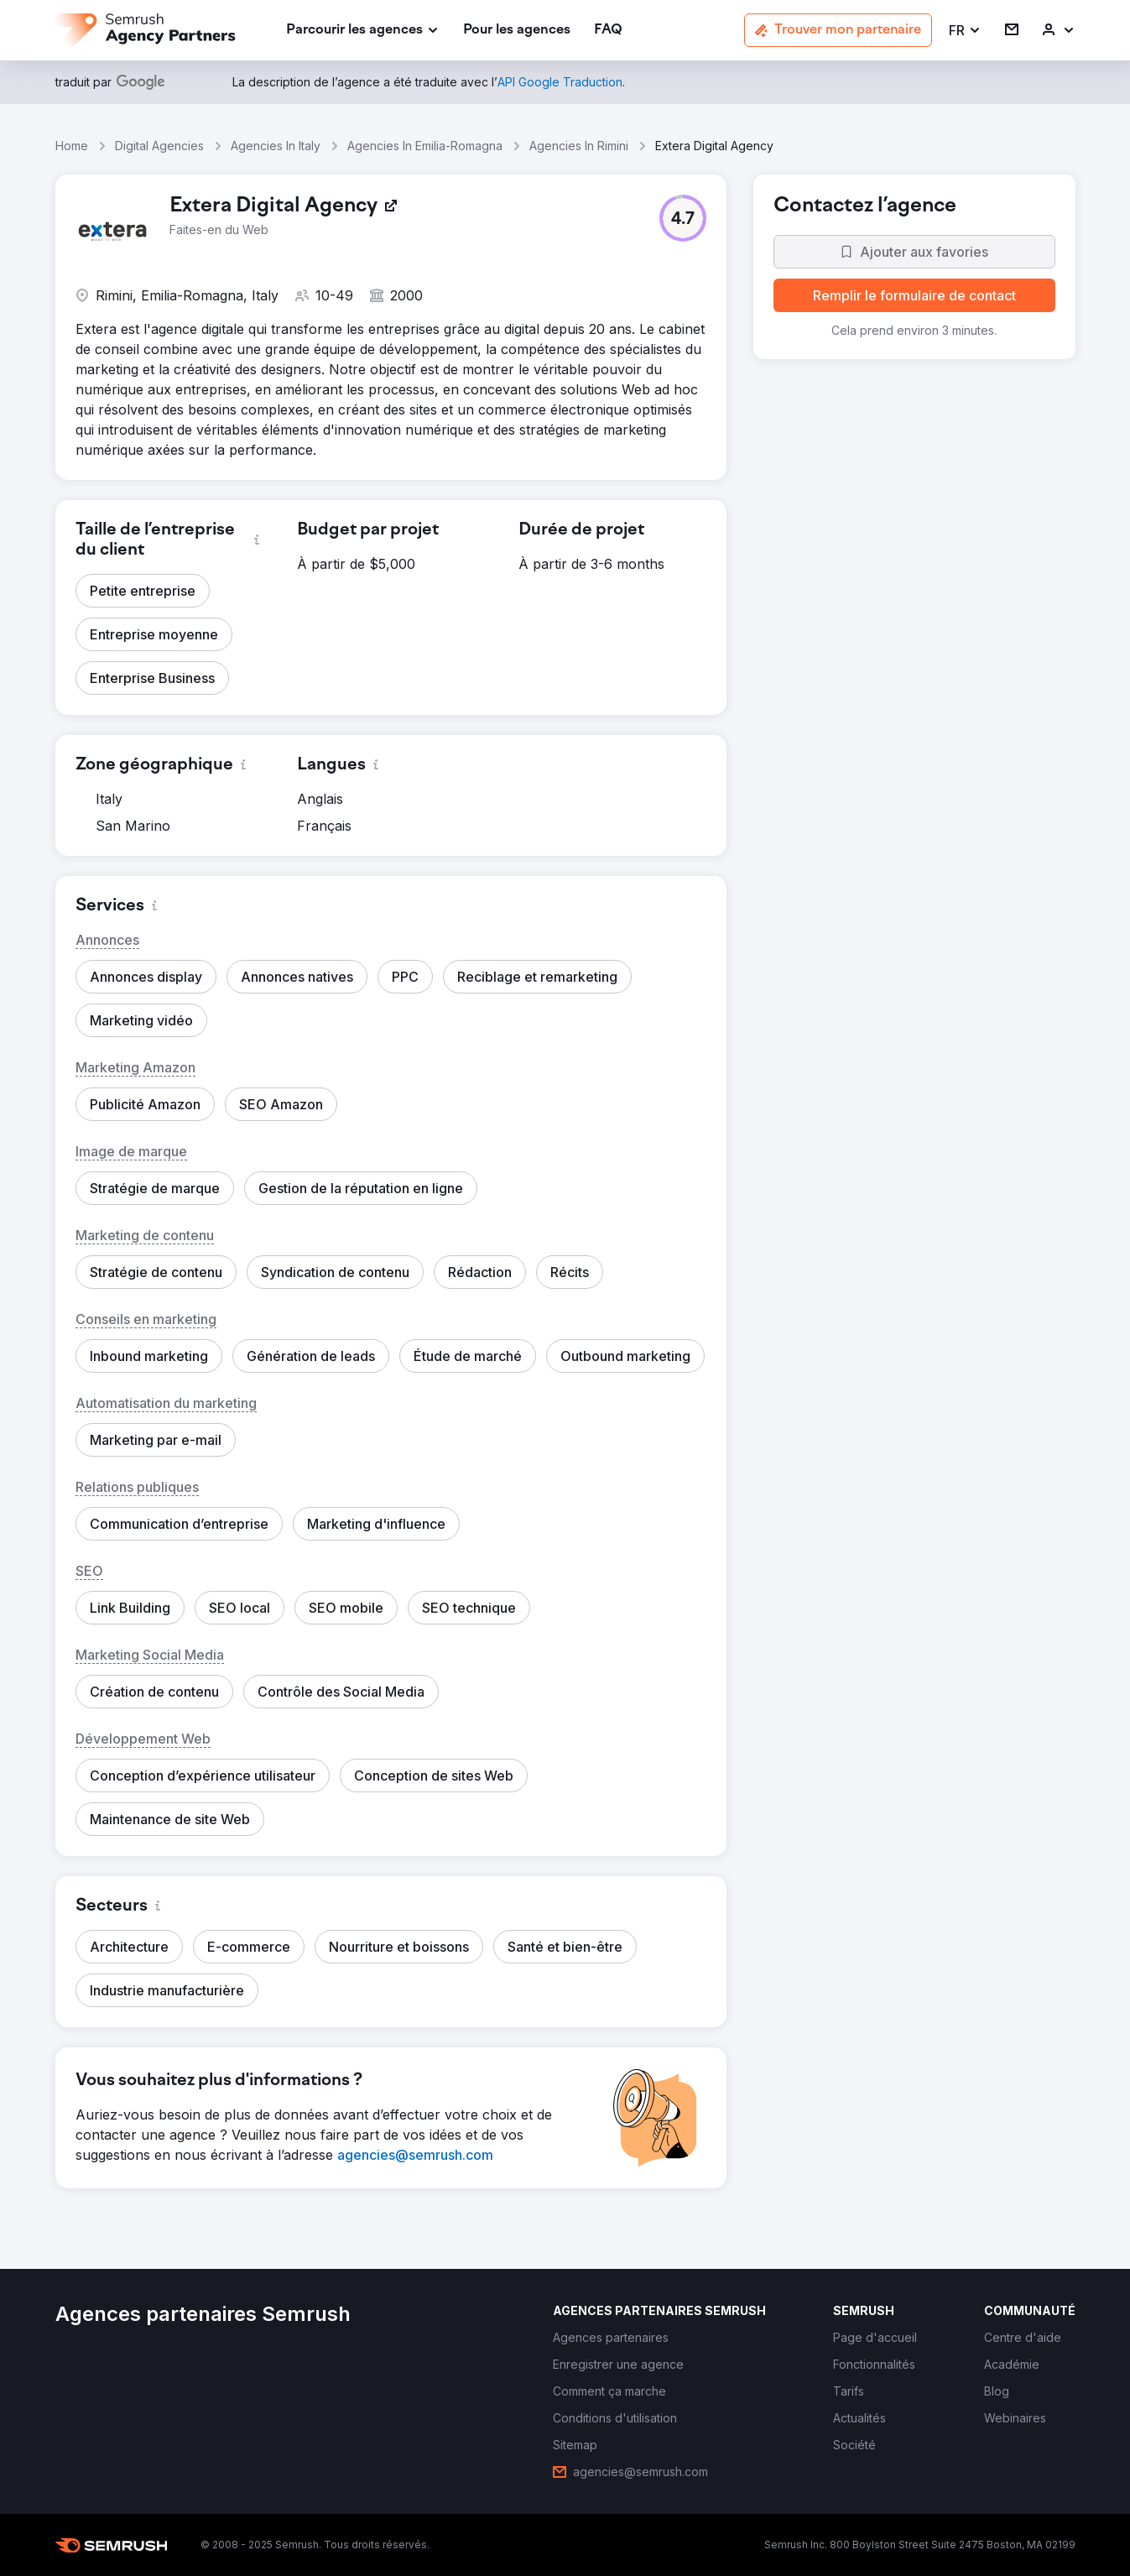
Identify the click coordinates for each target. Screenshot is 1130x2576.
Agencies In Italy (275, 145)
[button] (965, 30)
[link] (516, 30)
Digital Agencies (159, 145)
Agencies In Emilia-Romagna (425, 145)
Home (71, 145)
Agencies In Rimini (578, 145)
